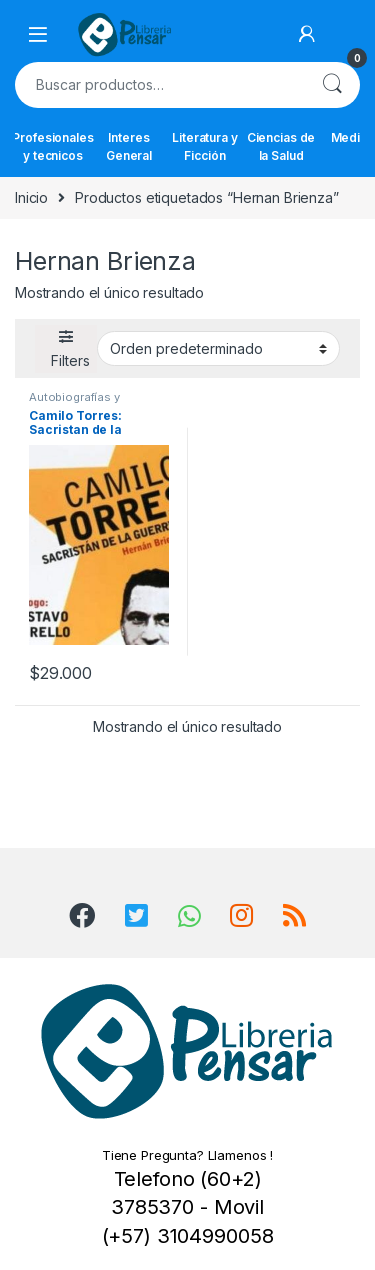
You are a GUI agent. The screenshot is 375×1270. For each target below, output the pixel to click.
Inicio (31, 197)
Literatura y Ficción (204, 146)
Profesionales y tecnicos (53, 146)
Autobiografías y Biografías (74, 403)
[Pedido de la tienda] (218, 348)
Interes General (129, 146)
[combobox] (159, 85)
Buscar (332, 85)
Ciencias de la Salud (281, 146)
